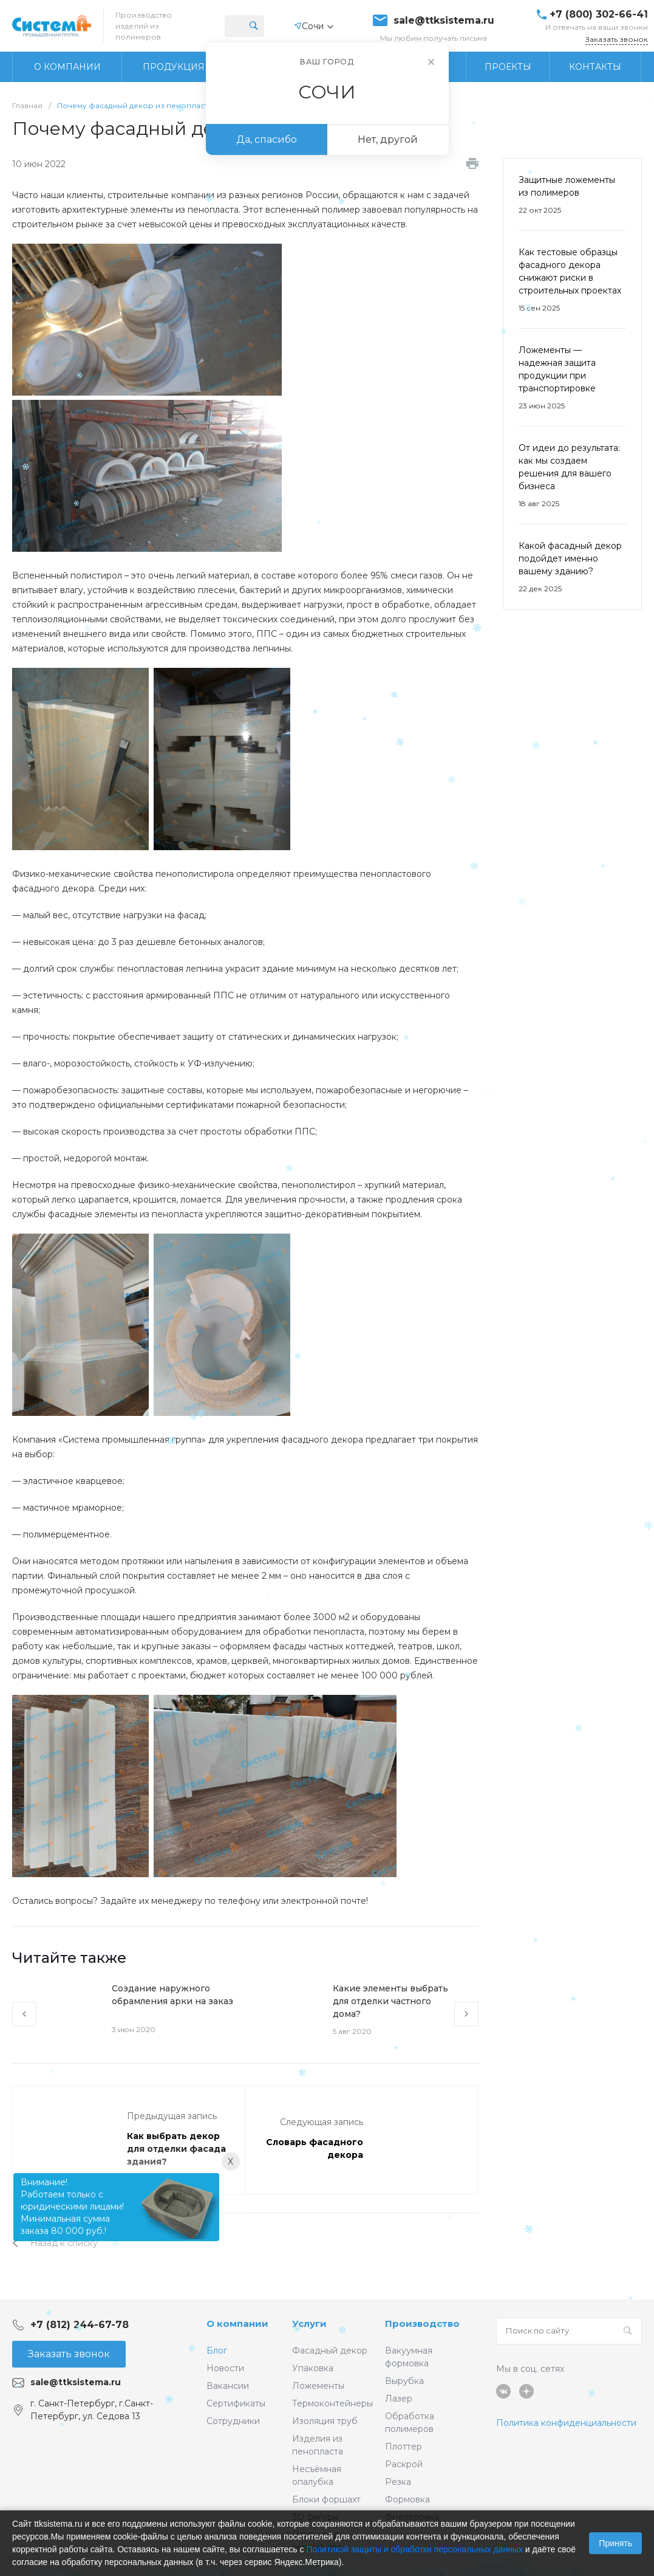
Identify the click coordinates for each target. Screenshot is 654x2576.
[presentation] (24, 2014)
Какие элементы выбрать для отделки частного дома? (390, 2001)
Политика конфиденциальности (566, 2422)
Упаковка (312, 2368)
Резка (398, 2481)
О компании (237, 2323)
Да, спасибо (266, 139)
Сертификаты (235, 2403)
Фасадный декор (329, 2350)
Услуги (309, 2323)
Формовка (407, 2499)
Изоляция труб (325, 2421)
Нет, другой (388, 139)
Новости (225, 2368)
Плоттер (403, 2446)
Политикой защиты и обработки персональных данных (414, 2549)
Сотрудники (233, 2421)
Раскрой (404, 2464)
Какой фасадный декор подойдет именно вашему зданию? (570, 558)
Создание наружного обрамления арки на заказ (172, 1995)
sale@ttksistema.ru (443, 20)
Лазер (398, 2398)
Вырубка (404, 2380)
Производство (422, 2323)
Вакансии (227, 2385)
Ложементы (318, 2385)
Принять (615, 2543)
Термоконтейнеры (332, 2403)
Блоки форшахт (326, 2499)
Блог (216, 2350)
